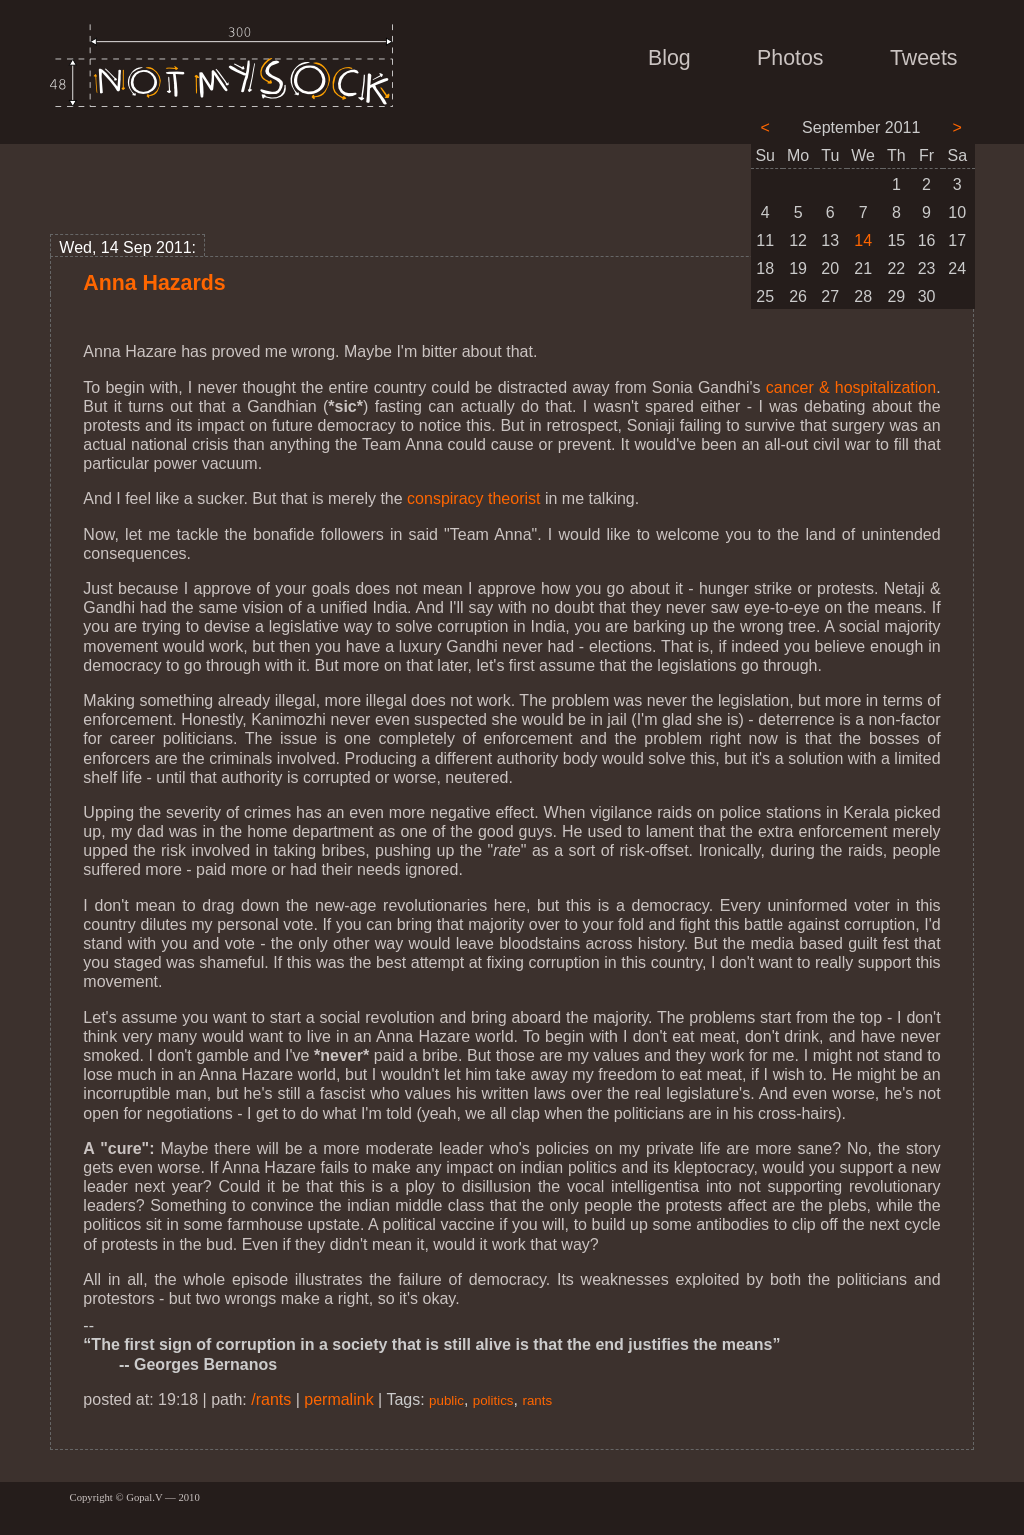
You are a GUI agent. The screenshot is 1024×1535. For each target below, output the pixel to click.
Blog (669, 58)
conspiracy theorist (473, 498)
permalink (338, 1399)
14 (863, 240)
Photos (790, 58)
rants (537, 1400)
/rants (271, 1399)
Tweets (924, 58)
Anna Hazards (154, 283)
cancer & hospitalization (851, 387)
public (446, 1400)
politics (493, 1400)
